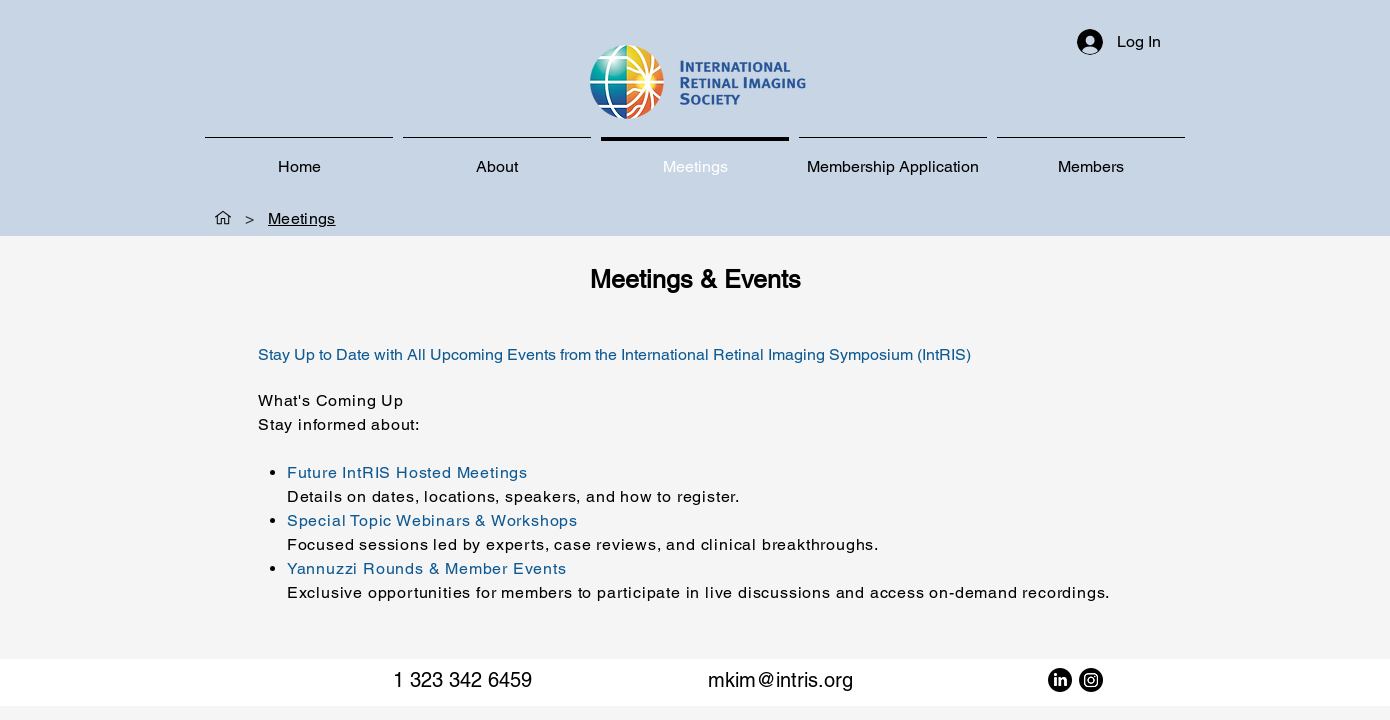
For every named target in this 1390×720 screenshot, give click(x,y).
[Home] (223, 218)
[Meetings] (302, 218)
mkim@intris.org (780, 680)
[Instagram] (1091, 680)
